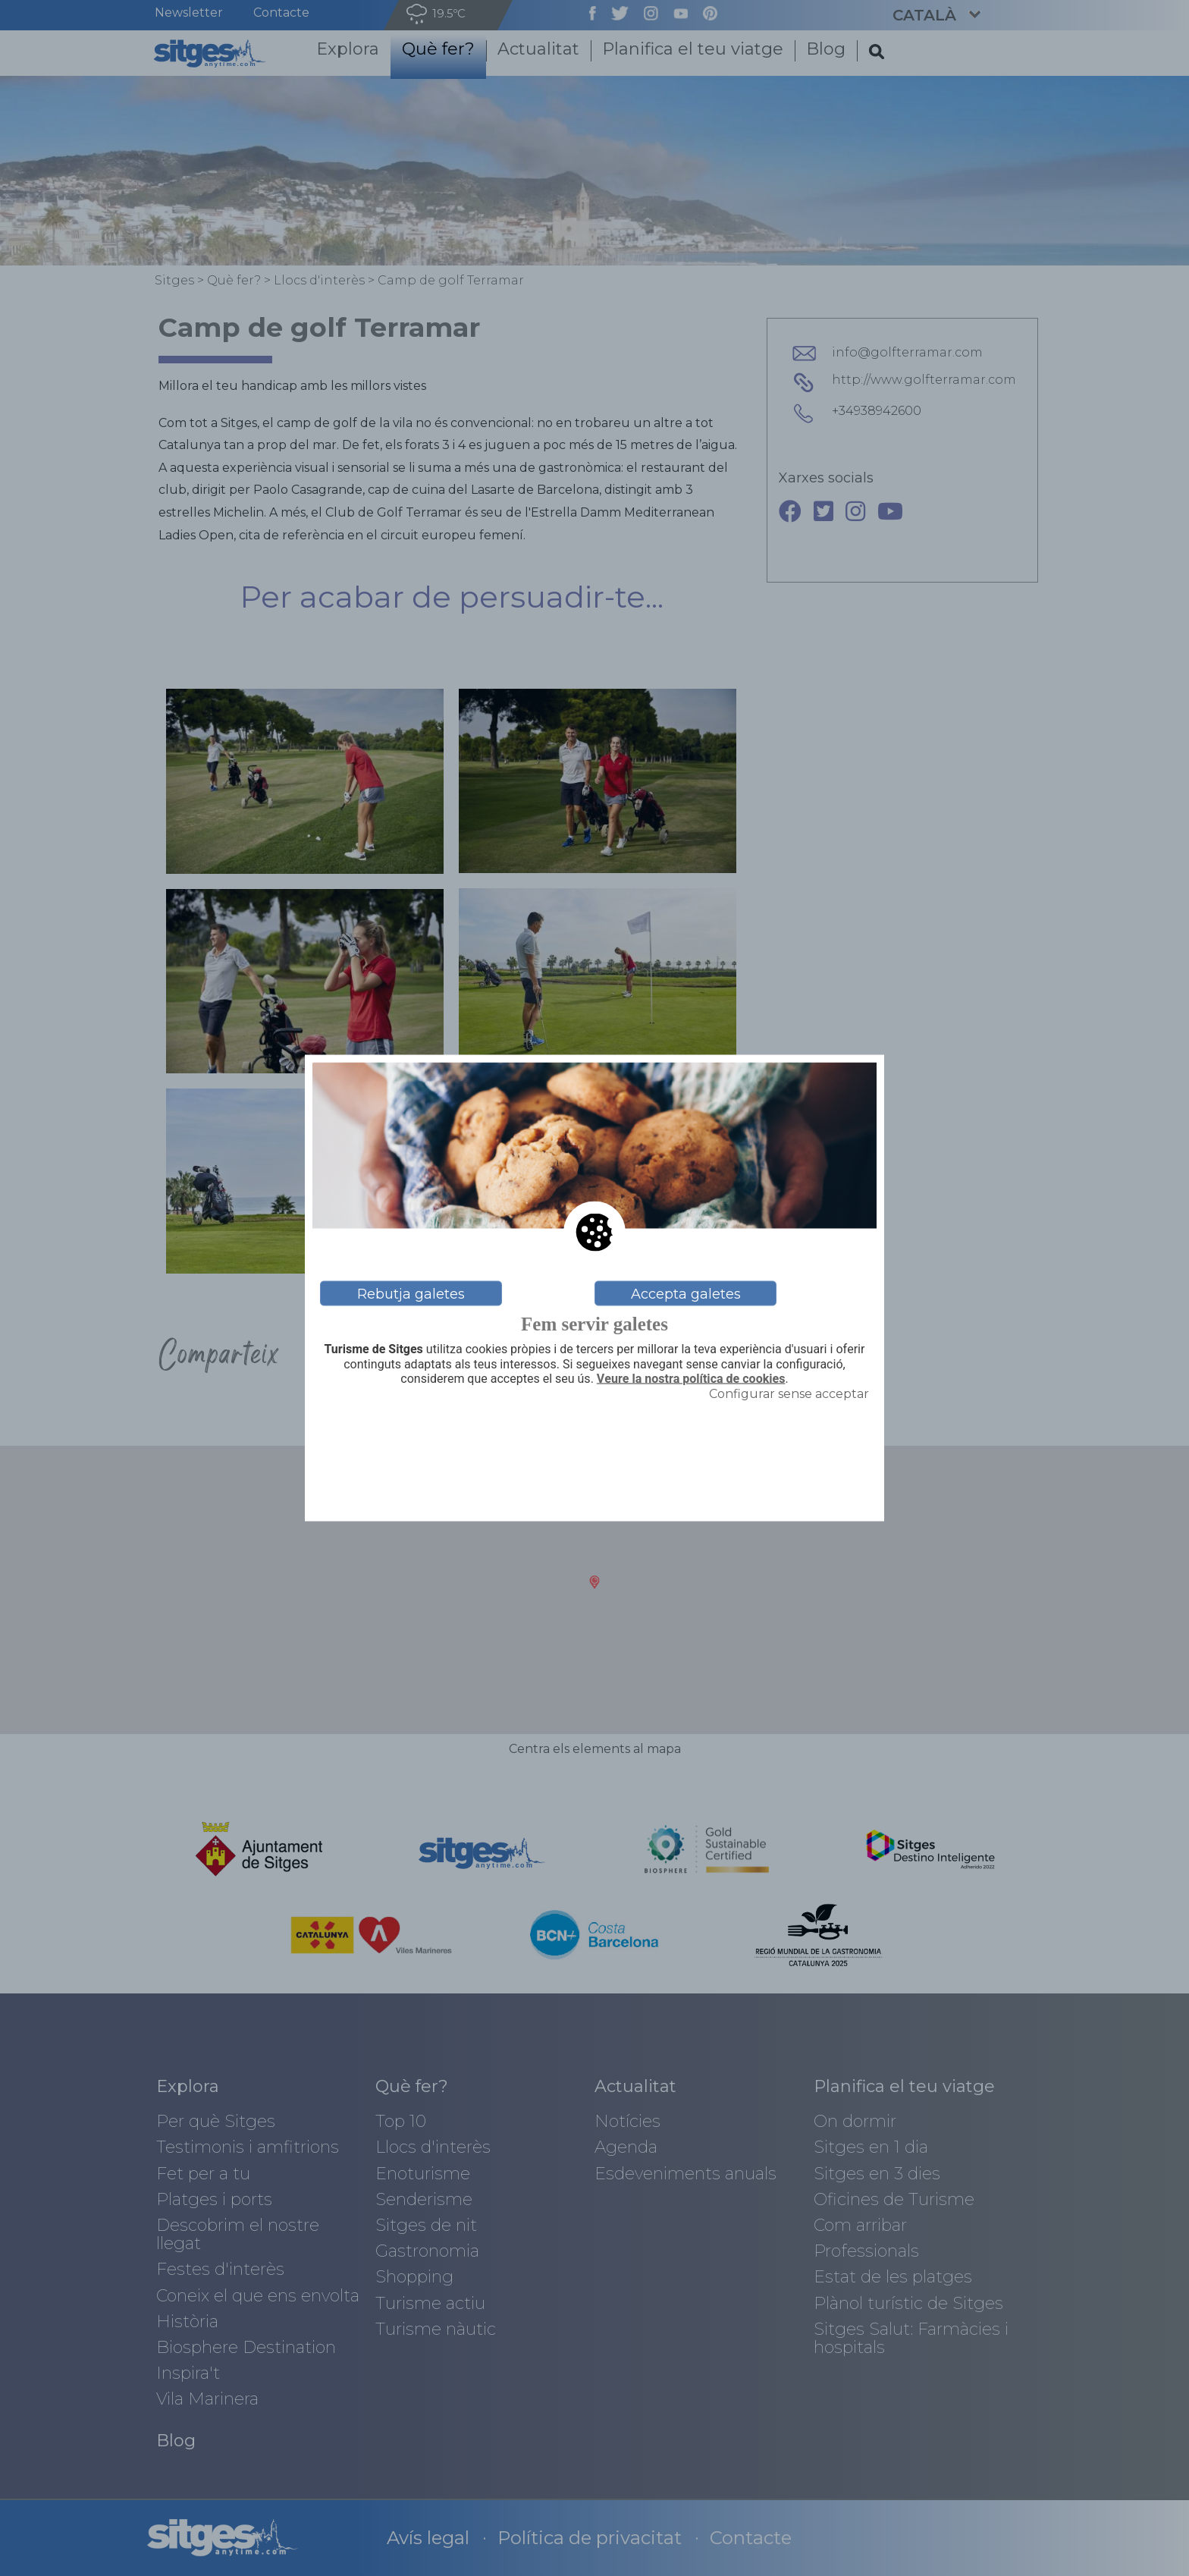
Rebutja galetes (411, 1293)
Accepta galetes (686, 1293)
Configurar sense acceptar (789, 1393)
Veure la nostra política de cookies (691, 1378)
